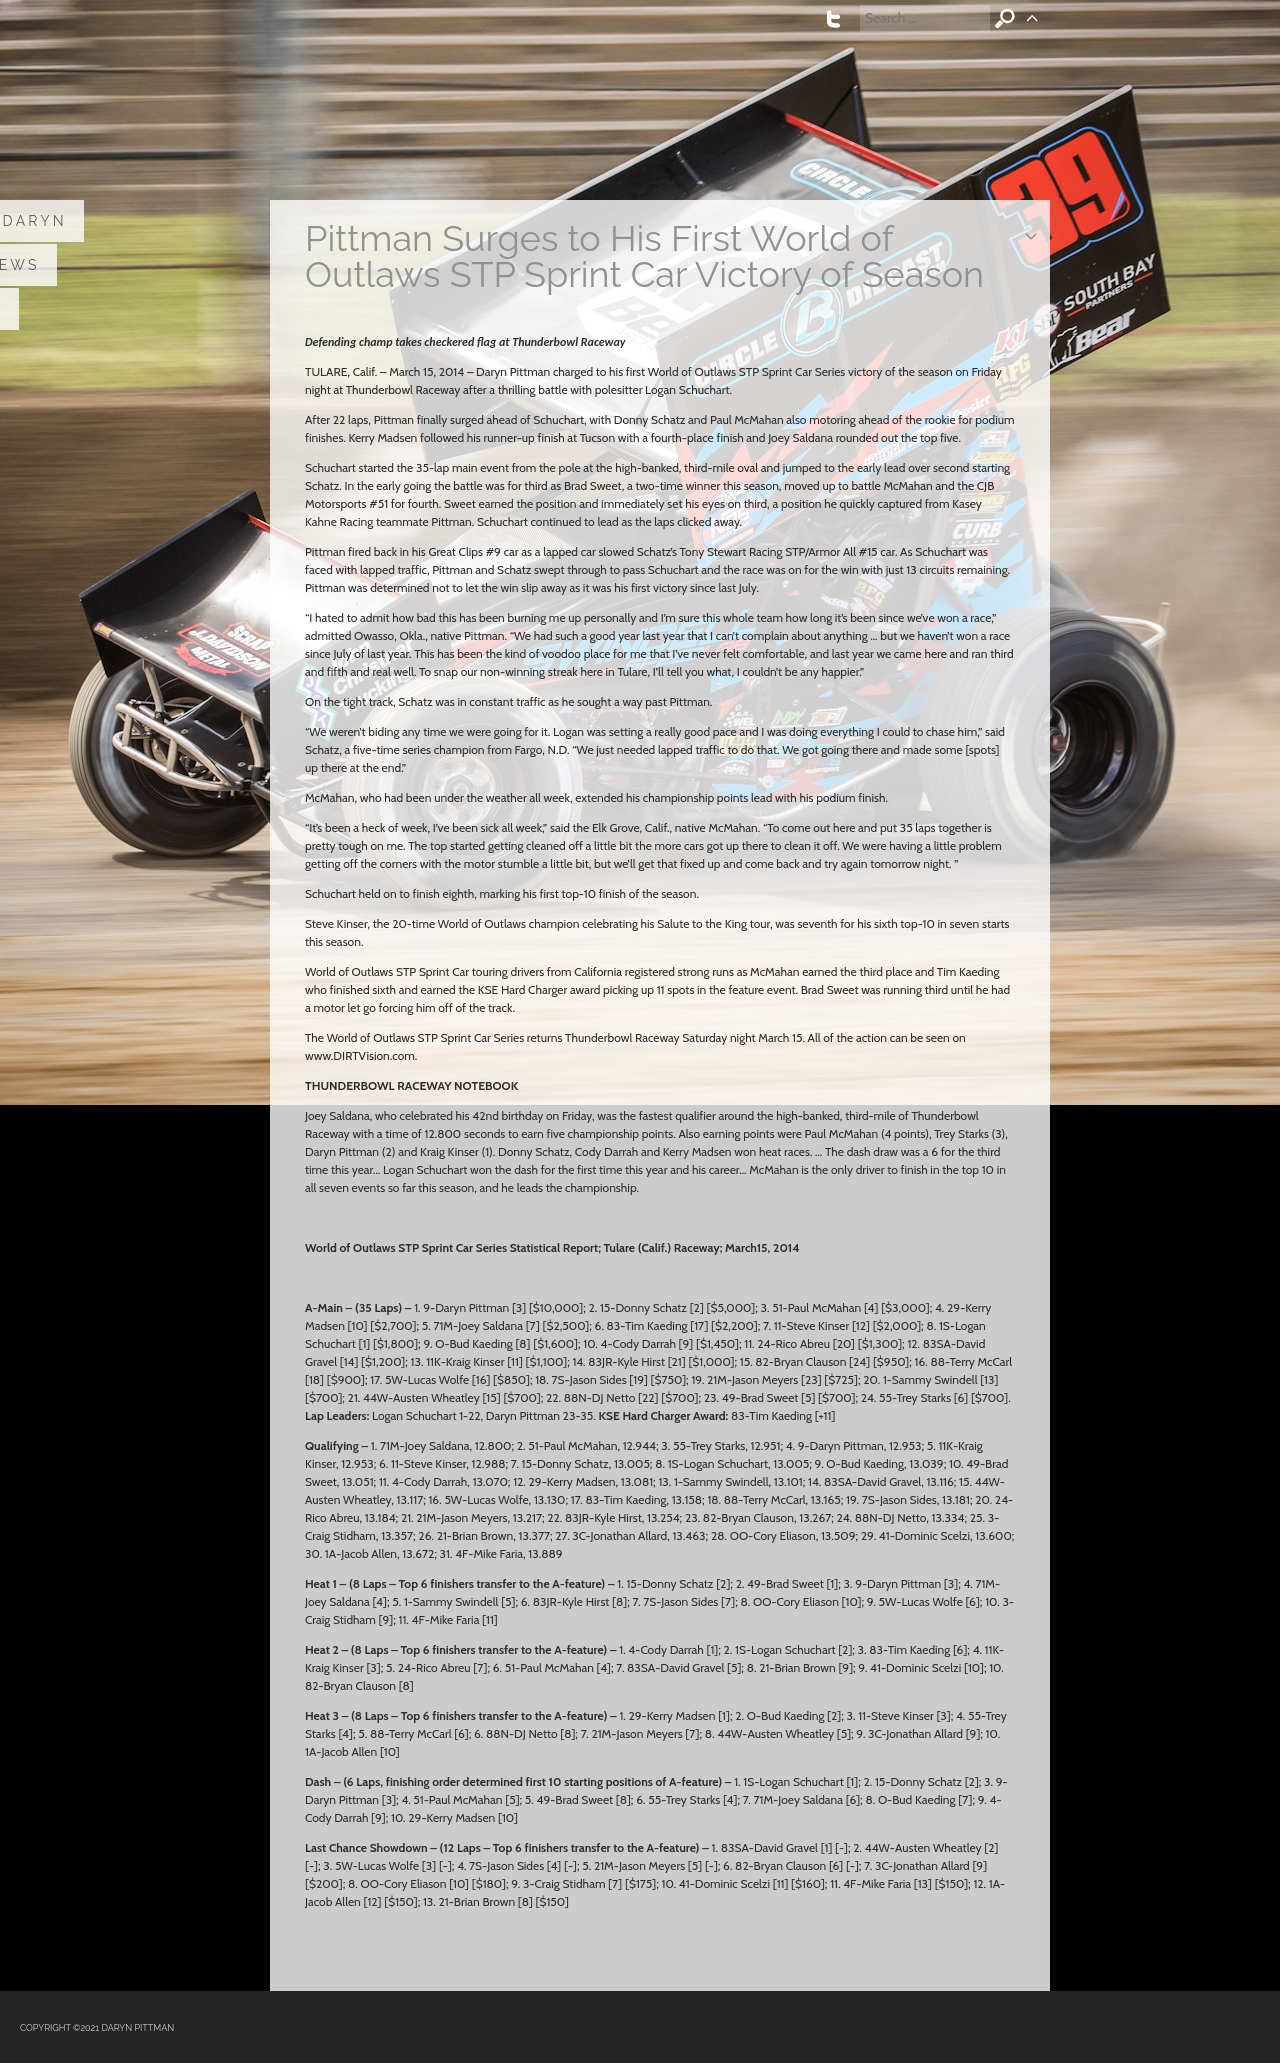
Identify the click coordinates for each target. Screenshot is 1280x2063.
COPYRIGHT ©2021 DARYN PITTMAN (97, 2028)
